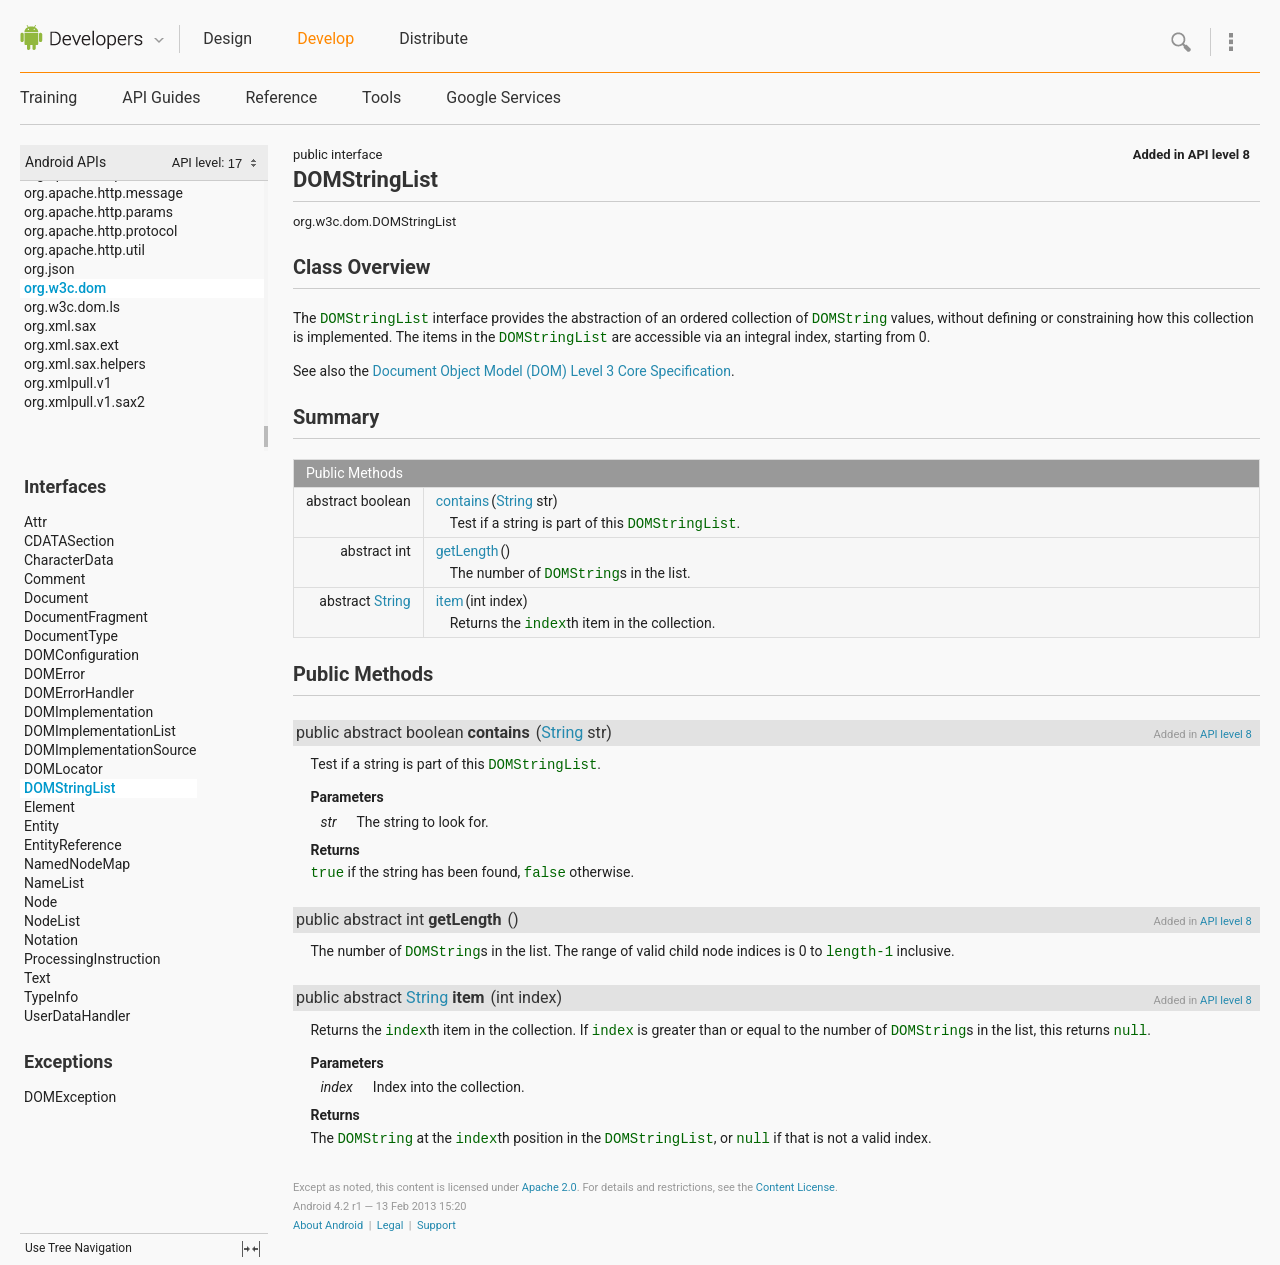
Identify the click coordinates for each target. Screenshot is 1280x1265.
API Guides (161, 97)
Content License (795, 1187)
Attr (35, 522)
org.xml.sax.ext (71, 345)
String (514, 501)
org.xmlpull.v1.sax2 (84, 402)
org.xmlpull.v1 (68, 383)
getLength (467, 551)
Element (49, 807)
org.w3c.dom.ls (72, 307)
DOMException (70, 1097)
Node (40, 902)
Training (48, 97)
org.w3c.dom (65, 288)
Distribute (433, 38)
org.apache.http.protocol (100, 231)
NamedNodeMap (77, 864)
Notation (51, 940)
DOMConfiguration (81, 655)
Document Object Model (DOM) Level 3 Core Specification (551, 371)
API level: (200, 162)
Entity (41, 826)
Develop (325, 38)
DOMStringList (69, 788)
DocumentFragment (86, 617)
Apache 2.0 (549, 1187)
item (450, 601)
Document (56, 598)
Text (37, 978)
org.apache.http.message (103, 193)
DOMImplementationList (100, 731)
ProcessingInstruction (92, 959)
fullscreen (251, 1249)
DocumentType (71, 636)
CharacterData (69, 560)
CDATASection (69, 541)
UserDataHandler (77, 1016)
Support (436, 1225)
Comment (54, 579)
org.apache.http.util (84, 250)
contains (463, 501)
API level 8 (1219, 154)
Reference (281, 97)
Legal (390, 1225)
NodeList (52, 921)
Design (227, 38)
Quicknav (159, 40)
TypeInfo (51, 997)
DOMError (54, 674)
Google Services (503, 97)
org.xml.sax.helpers (85, 364)
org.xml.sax (60, 326)
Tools (381, 97)
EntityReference (73, 845)
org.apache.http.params (98, 212)
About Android (328, 1225)
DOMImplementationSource (110, 750)
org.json (49, 269)
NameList (54, 883)
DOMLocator (63, 769)
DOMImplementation (88, 712)
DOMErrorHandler (79, 693)
